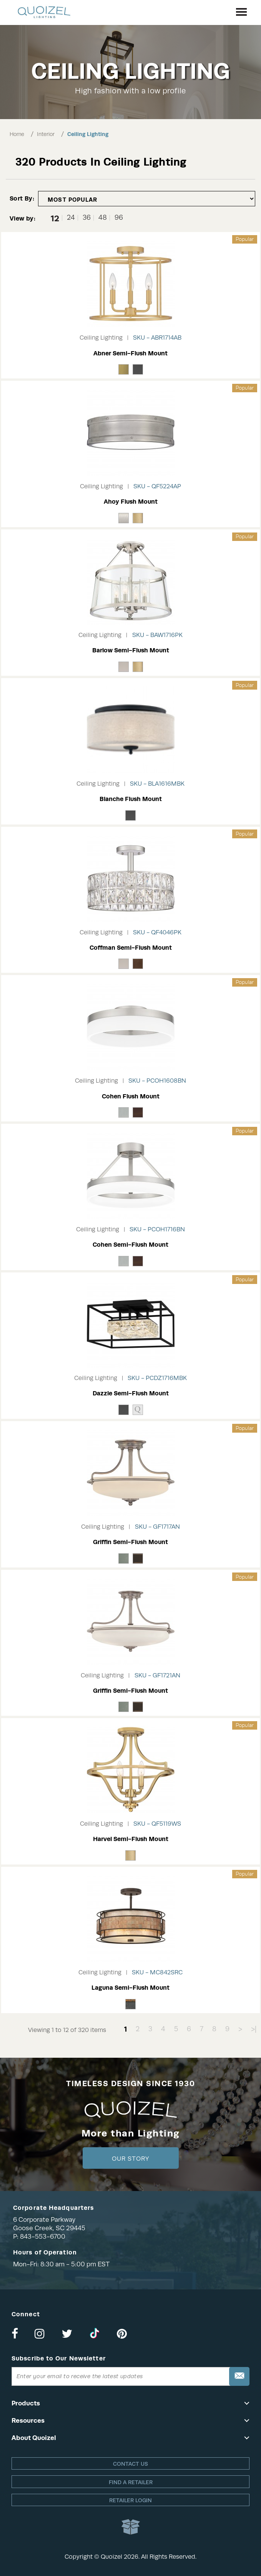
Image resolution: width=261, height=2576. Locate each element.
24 (71, 217)
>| (253, 2029)
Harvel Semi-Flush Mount (130, 1839)
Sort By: (22, 198)
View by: (22, 218)
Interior (46, 134)
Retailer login (130, 2500)
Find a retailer (131, 2482)
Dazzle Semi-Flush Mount (131, 1393)
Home (17, 134)
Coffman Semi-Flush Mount (131, 947)
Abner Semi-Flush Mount (130, 353)
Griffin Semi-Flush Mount (130, 1542)
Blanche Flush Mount (131, 799)
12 (55, 218)
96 (119, 217)
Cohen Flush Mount (131, 1096)
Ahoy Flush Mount (131, 501)
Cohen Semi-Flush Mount (130, 1244)
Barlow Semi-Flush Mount (130, 650)
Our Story (130, 2158)
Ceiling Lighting (87, 134)
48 (102, 217)
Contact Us (130, 2464)
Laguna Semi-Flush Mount (130, 1987)
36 (87, 217)
